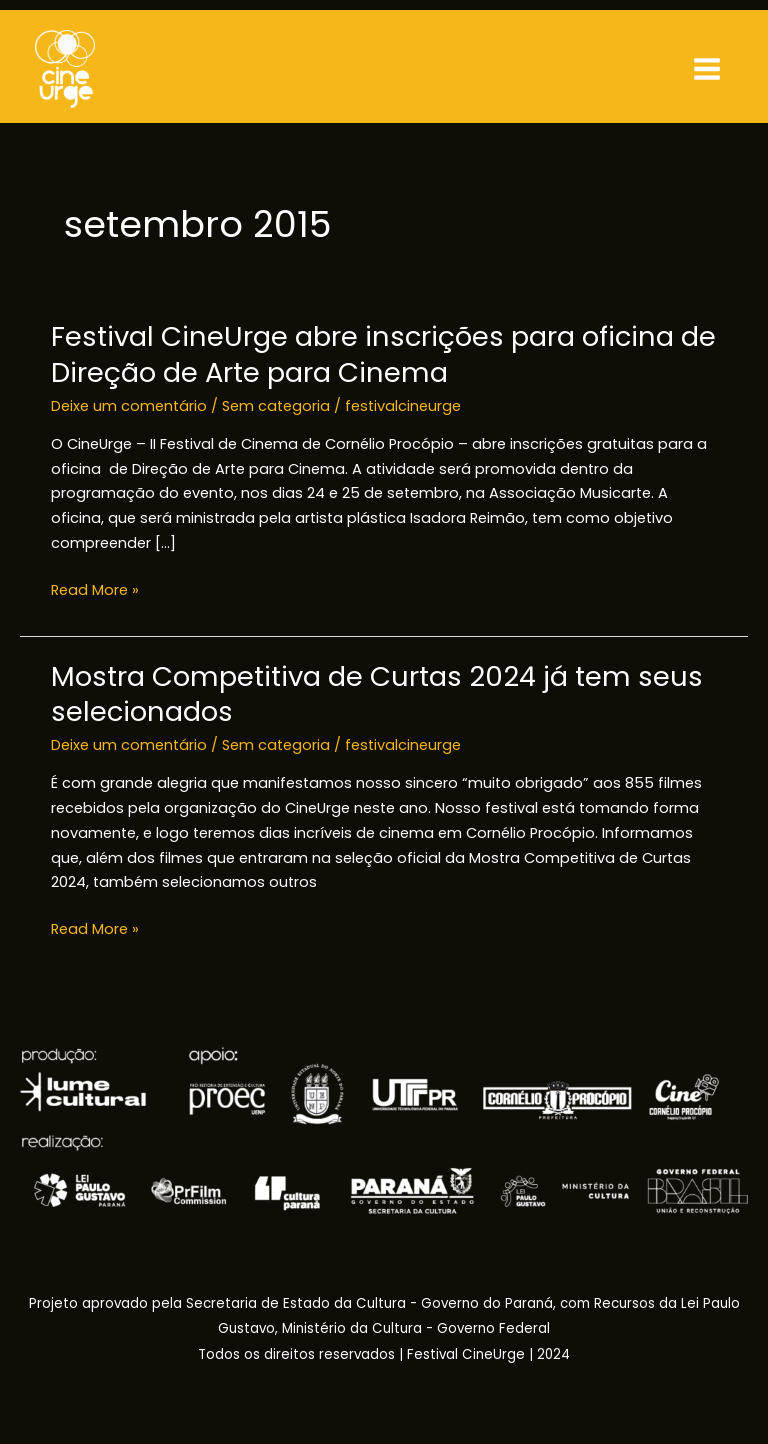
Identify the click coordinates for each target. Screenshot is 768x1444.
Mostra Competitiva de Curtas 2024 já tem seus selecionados (377, 694)
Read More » (95, 590)
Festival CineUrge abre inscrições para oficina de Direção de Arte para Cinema (383, 354)
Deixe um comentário (129, 406)
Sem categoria (276, 406)
